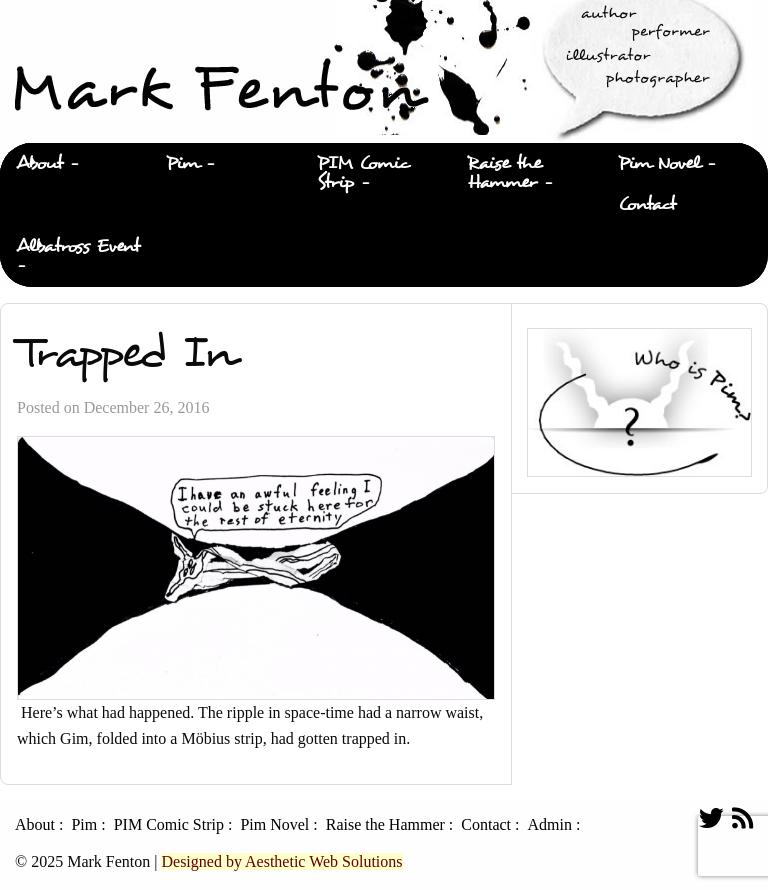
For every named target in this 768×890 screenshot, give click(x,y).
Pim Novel (659, 163)
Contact (647, 204)
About (39, 163)
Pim (182, 163)
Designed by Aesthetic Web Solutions (281, 861)
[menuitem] (75, 164)
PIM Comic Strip (363, 173)
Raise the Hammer (504, 173)
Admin (549, 825)
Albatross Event (78, 246)
